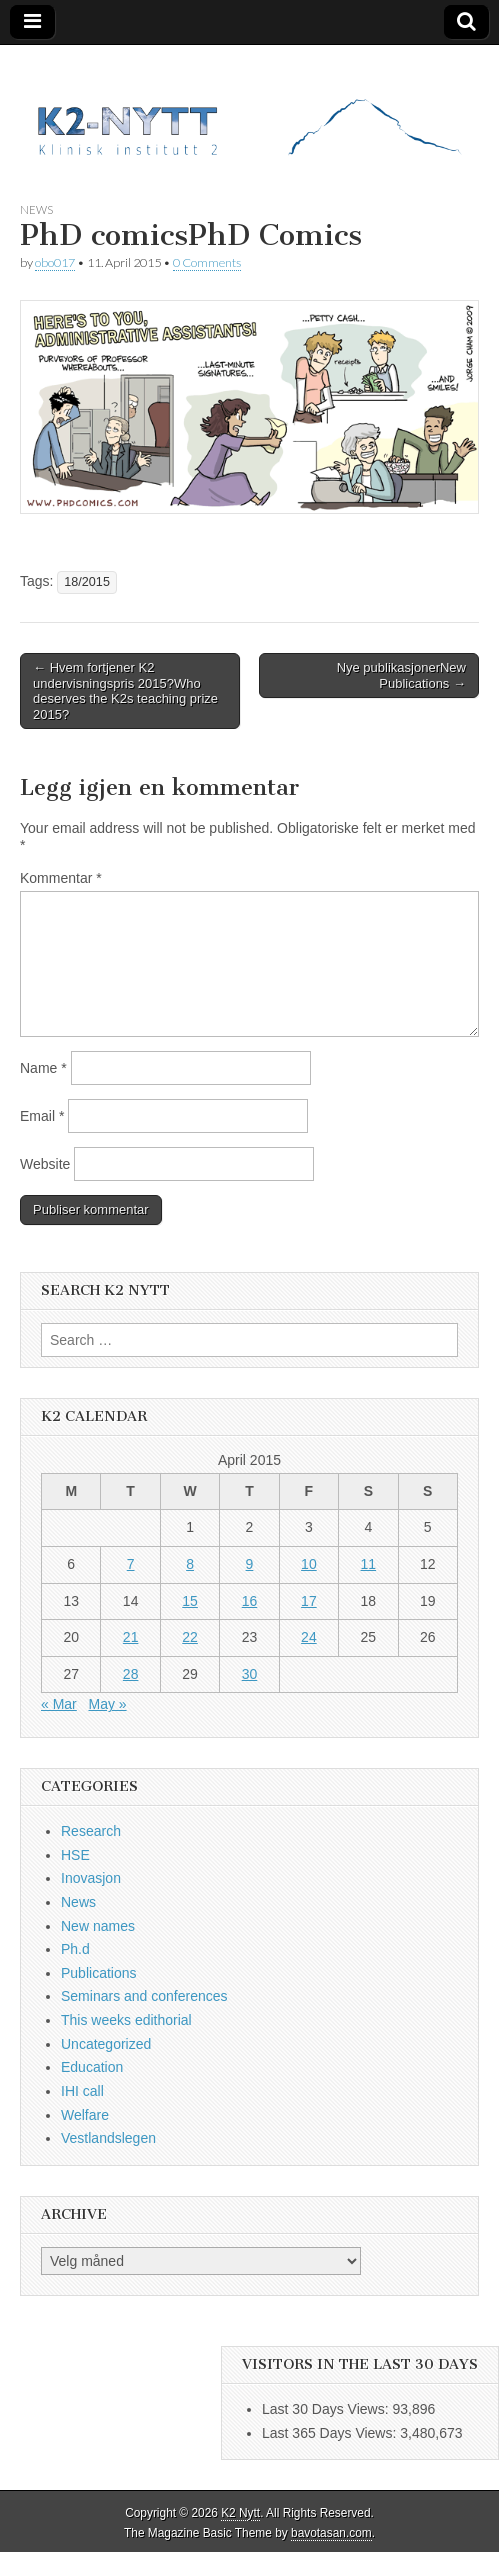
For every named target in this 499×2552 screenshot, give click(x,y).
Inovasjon (91, 1878)
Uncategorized (106, 2044)
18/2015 (87, 582)
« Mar (59, 1704)
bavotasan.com (331, 2533)
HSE (75, 1855)
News (36, 209)
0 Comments (207, 262)
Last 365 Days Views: (331, 2433)
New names (98, 1926)
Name (43, 1068)
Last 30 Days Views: (327, 2409)
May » (107, 1704)
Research (91, 1831)
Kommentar (61, 878)
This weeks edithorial (126, 2020)
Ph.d (75, 1949)
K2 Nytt (240, 2513)
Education (92, 2067)
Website (45, 1164)
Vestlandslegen (108, 2138)
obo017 (55, 262)
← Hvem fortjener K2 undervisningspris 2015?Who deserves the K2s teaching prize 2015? (125, 691)
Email (42, 1116)
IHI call (82, 2091)
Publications (99, 1973)
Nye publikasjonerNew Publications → (401, 675)
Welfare (85, 2115)
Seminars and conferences (144, 1996)
